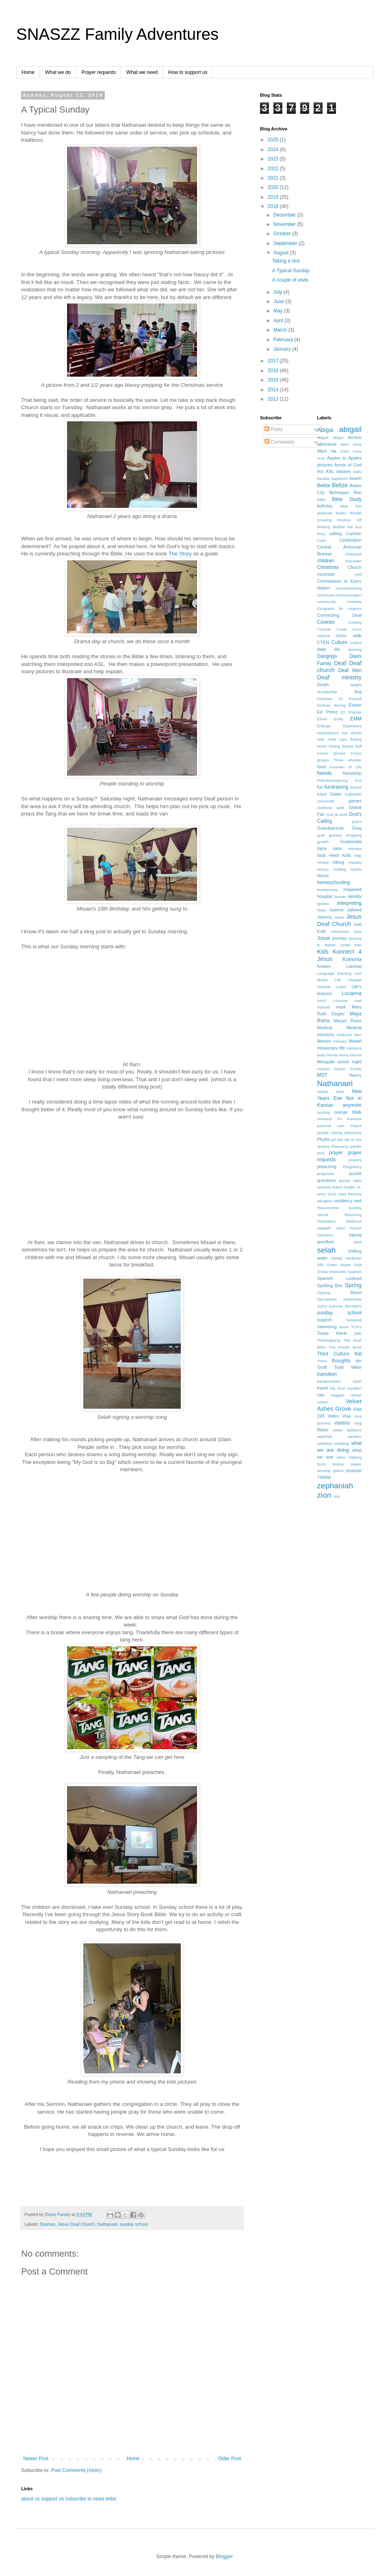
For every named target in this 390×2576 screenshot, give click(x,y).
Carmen (354, 533)
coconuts (326, 574)
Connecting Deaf (339, 615)
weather (355, 1436)
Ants (321, 458)
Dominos (325, 698)
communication (348, 595)
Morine (356, 1055)
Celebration (350, 540)
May (278, 311)
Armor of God (348, 464)
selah (326, 1250)
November (285, 224)
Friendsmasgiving (332, 780)
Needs (323, 1091)
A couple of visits (290, 280)
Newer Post (35, 2458)
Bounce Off (350, 520)
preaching (326, 1166)
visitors (341, 1423)
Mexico (324, 1041)
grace (357, 821)
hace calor (329, 848)
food (321, 766)
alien (344, 444)
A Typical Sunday (291, 270)
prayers (355, 1160)
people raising (329, 1132)
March (280, 330)
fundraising (337, 787)
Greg (357, 828)
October (282, 233)
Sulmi (322, 1306)
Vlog (358, 1423)
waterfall (324, 1436)
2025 (274, 140)
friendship (352, 773)
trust (341, 1388)
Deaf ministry (339, 677)
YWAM (324, 1477)
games (355, 800)
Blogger (224, 2556)
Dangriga (327, 656)
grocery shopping (345, 835)
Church (354, 567)
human (340, 896)
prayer (336, 1153)
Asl (320, 471)
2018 (274, 206)
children (325, 561)
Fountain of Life (345, 767)
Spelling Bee (330, 1285)
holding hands (348, 869)
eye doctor (352, 733)
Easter (355, 705)
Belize (340, 485)
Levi (358, 973)
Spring (353, 1285)
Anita (344, 451)
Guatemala (351, 841)
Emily (338, 719)
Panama (354, 1119)
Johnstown (339, 931)
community (326, 601)
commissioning (349, 588)
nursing (323, 1112)
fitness (347, 746)
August (281, 253)
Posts (273, 429)
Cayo (321, 540)
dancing (355, 649)
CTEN (323, 642)
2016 (274, 370)
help (358, 855)
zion (324, 1495)
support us (52, 2499)
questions (326, 1180)
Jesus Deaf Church (76, 2224)
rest (358, 1200)
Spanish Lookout (339, 1278)
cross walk (349, 635)
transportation (329, 1381)
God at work (337, 814)
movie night (350, 1061)
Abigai (325, 430)
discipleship (327, 692)
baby (357, 471)
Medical (324, 1027)
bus (358, 527)
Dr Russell (350, 698)
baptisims (340, 478)
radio (357, 1180)
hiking (338, 862)
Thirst (322, 1361)
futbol (322, 794)
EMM (356, 719)
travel (322, 1388)
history (323, 869)
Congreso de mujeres (339, 608)
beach (356, 478)
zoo (337, 1496)
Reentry (355, 1194)
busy (321, 533)
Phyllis (323, 1139)
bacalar (323, 478)
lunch (322, 1000)
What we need (142, 72)
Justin (345, 945)
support (324, 1319)
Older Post (229, 2458)
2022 (274, 168)
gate (340, 807)
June (279, 301)
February (283, 340)
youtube (354, 1470)
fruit (358, 780)
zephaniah (335, 1485)
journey (339, 938)
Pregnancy (352, 1166)
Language (326, 973)
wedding (341, 1443)
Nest (340, 1091)
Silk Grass (327, 1264)
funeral (356, 787)
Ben (358, 492)
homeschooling (333, 882)
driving (339, 705)
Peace (356, 1125)
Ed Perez (327, 711)
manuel (323, 1007)
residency (343, 1200)
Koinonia (352, 959)
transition (327, 1374)
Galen (336, 793)
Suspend (354, 1320)
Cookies (326, 622)
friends (324, 773)
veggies (337, 1395)
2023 (274, 159)
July (278, 292)
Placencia (339, 1146)
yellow (338, 1470)
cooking (355, 622)
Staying (323, 1292)
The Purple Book (345, 1347)
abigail (350, 429)
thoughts (341, 1361)
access (355, 437)
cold (358, 574)
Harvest (355, 848)
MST (322, 1075)
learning (344, 973)
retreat (323, 1214)
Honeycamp (327, 889)
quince (344, 1180)
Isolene (336, 909)
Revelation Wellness (339, 1221)
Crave (341, 629)
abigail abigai (330, 437)
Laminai (354, 966)
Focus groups (331, 753)
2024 (274, 149)
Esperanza (352, 726)
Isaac (322, 910)
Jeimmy (324, 917)
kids (358, 945)
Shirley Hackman (346, 1258)
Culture (339, 642)
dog (358, 691)
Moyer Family (348, 1069)
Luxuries (340, 1000)
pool (321, 1153)
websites (324, 1443)
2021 (274, 178)
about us (30, 2499)
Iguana (323, 903)
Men (358, 1034)
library (322, 980)
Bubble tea (343, 527)
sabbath (324, 1228)
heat (321, 855)
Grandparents (330, 828)
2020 (274, 187)
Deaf (340, 663)
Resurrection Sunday (339, 1208)
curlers (356, 642)
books (341, 513)
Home (28, 72)
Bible (321, 499)
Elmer (322, 719)
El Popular (351, 712)
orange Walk (348, 1112)
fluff (358, 746)
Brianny (324, 527)
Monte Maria (338, 1055)
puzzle (355, 1173)
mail (358, 1000)
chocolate (353, 561)
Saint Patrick (349, 1228)
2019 (274, 197)
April (278, 320)
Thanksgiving (328, 1340)
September (286, 243)
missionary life (331, 1047)
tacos (344, 1327)
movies (323, 1069)
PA (339, 1119)
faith (321, 739)
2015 (274, 380)
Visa (346, 1416)
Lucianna (352, 993)
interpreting (349, 903)
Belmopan (339, 492)
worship (324, 1470)
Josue (323, 938)
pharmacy (353, 1132)
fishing (334, 746)
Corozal (324, 629)
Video (333, 1416)
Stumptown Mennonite (339, 1299)
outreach (324, 1119)
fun (320, 787)
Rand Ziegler (343, 1187)
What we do (58, 72)
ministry (340, 1041)
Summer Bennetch (345, 1306)
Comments (279, 442)
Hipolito (355, 862)
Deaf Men (350, 670)
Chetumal (353, 554)
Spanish (354, 1271)
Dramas (47, 2224)
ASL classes (338, 471)
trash (357, 1381)
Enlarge (324, 726)
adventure (327, 444)
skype (345, 1264)
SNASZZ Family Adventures (117, 34)
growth (323, 841)
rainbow (324, 1187)
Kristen (324, 966)
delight (356, 685)
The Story (180, 554)
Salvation (325, 1235)
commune (325, 595)
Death (323, 684)
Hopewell (353, 889)
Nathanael (107, 2224)
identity (355, 896)
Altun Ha (326, 451)
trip (332, 1388)
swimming (327, 1326)
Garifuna (324, 807)
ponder (355, 1146)
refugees (324, 1201)
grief (321, 835)
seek (357, 1242)
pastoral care (331, 1125)
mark (341, 1006)
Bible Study (347, 499)
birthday (325, 505)
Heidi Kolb (340, 855)
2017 (274, 361)
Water (323, 1429)
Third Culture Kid (339, 1354)
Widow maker (347, 1464)
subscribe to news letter (91, 2499)
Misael (355, 1041)
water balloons (347, 1430)
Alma (357, 444)
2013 (274, 399)
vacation (354, 1388)
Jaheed (354, 909)
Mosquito (326, 1061)
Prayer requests (98, 72)
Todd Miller (348, 1367)
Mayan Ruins (348, 1020)
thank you (349, 1333)
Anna (357, 451)
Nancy (355, 1075)
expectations (328, 733)
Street (356, 1292)
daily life (328, 649)
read (342, 1194)
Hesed (323, 862)
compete (354, 601)
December (285, 215)
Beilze (324, 485)
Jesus (339, 917)
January (282, 349)
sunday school (134, 2224)
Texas (323, 1333)
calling (335, 533)
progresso (326, 1173)
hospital (324, 896)
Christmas (328, 567)
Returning (353, 1214)
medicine (344, 1034)
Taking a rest (286, 261)
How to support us (188, 72)
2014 (274, 389)
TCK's (356, 1327)
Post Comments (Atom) (76, 2470)
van (320, 1394)
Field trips (337, 739)
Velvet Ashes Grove (339, 1405)
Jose (357, 931)
